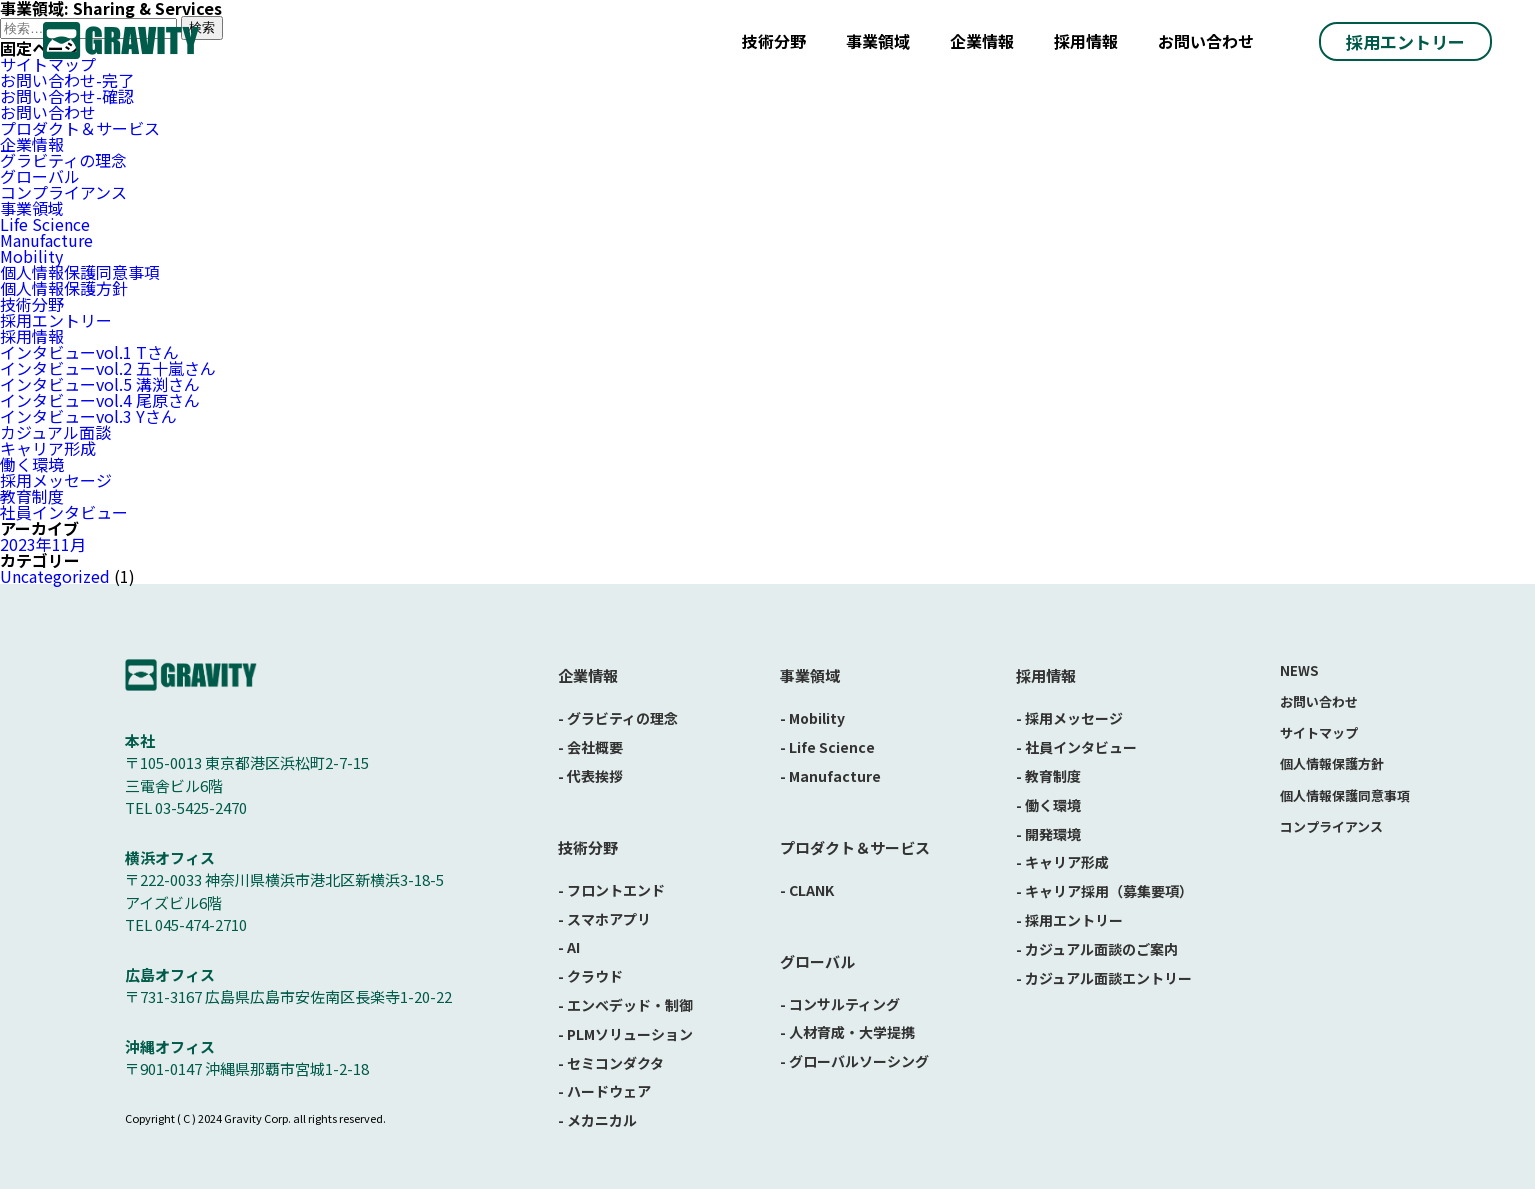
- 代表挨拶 (590, 776)
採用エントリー (1405, 41)
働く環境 (32, 464)
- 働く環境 (1048, 805)
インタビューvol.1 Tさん (89, 352)
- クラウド (590, 976)
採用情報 (1086, 41)
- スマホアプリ (604, 919)
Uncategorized (55, 576)
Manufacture (46, 240)
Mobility (31, 256)
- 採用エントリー (1069, 920)
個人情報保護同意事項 (80, 272)
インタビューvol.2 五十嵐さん (108, 368)
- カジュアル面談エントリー (1104, 978)
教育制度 (32, 496)
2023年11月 (43, 544)
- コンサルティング (840, 1004)
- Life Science (827, 747)
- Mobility (812, 718)
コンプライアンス (63, 192)
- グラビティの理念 (618, 718)
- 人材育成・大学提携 (847, 1032)
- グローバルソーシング (854, 1061)
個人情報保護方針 (64, 288)
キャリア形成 (48, 448)
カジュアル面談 (55, 432)
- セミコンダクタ (611, 1063)
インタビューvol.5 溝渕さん (100, 384)
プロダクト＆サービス (80, 128)
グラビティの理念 (63, 160)
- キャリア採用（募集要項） (1104, 891)
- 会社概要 (590, 747)
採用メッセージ (56, 480)
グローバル (40, 176)
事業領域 (878, 41)
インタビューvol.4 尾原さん (100, 400)
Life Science (45, 224)
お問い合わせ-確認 (67, 96)
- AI (569, 947)
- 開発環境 (1048, 834)
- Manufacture (830, 776)
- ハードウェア (604, 1091)
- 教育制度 (1048, 776)
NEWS (1299, 670)
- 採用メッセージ (1069, 718)
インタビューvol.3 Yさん (88, 416)
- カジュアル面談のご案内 (1097, 949)
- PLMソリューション (625, 1034)
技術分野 (774, 41)
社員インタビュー (64, 512)
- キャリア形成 (1062, 862)
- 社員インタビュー (1076, 747)
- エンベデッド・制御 (625, 1005)
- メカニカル (597, 1120)
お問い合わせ (1206, 41)
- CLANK (807, 890)
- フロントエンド (611, 890)
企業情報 (982, 41)
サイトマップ (1319, 732)
